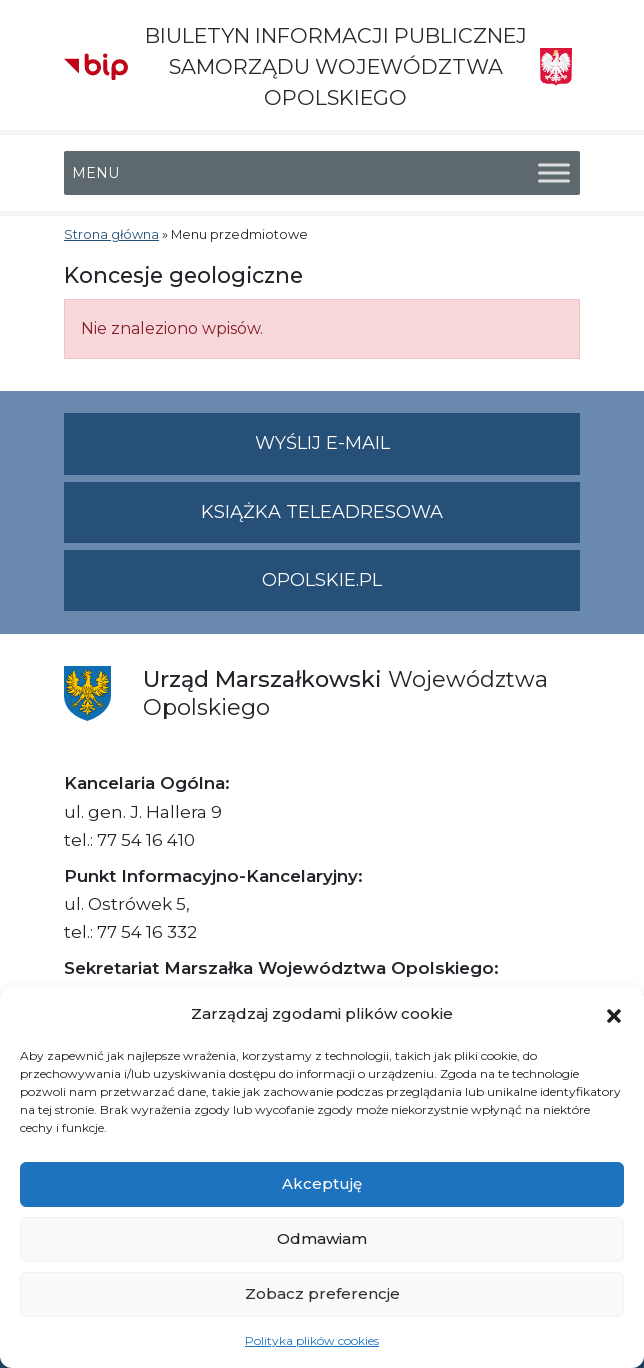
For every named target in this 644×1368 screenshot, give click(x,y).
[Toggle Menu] (554, 172)
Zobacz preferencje (322, 1293)
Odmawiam (322, 1238)
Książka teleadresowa (322, 512)
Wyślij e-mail (418, 451)
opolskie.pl (322, 580)
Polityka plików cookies (312, 1340)
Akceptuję (322, 1183)
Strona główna (111, 234)
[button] (614, 1014)
